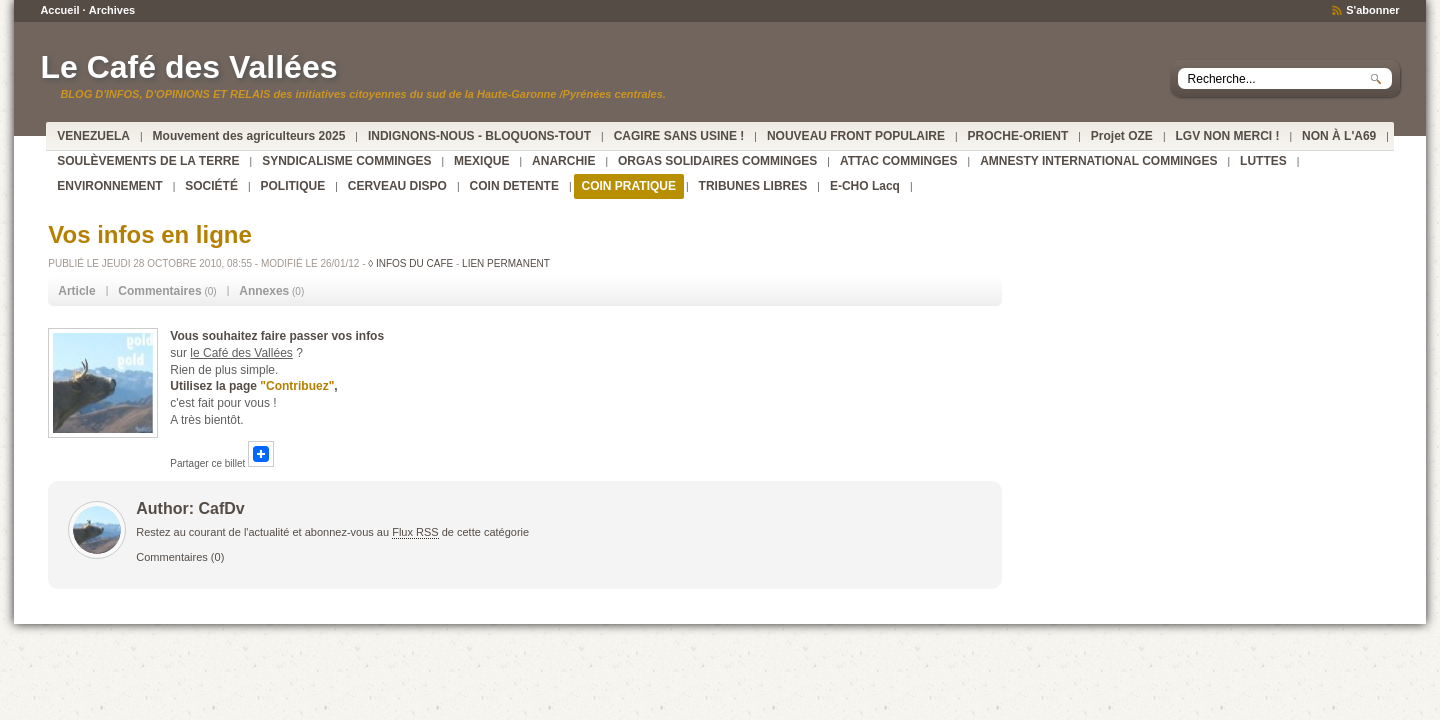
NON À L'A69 (1339, 136)
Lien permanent (506, 263)
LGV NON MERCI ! (1227, 136)
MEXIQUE (481, 161)
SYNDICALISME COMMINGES (346, 161)
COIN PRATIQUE (629, 186)
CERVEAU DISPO (397, 186)
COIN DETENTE (514, 186)
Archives (112, 10)
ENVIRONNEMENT (109, 186)
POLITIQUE (293, 186)
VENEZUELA (93, 136)
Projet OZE (1122, 136)
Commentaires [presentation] (159, 291)
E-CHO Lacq (865, 186)
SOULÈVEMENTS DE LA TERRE (148, 161)
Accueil (59, 10)
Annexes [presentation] (264, 291)
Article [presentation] (76, 291)
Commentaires (172, 557)
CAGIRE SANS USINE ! (679, 136)
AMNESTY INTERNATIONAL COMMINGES (1098, 161)
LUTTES (1263, 161)
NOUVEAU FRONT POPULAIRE (856, 136)
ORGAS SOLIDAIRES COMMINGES (717, 161)
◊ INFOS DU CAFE (410, 263)
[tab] (76, 291)
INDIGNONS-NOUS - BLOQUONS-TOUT (479, 136)
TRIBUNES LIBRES (753, 186)
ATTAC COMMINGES (899, 161)
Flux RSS (415, 532)
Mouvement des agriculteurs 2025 (249, 136)
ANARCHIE (563, 161)
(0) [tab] (167, 291)
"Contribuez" (297, 386)
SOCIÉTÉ (211, 186)
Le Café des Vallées (188, 67)
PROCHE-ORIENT (1018, 136)
